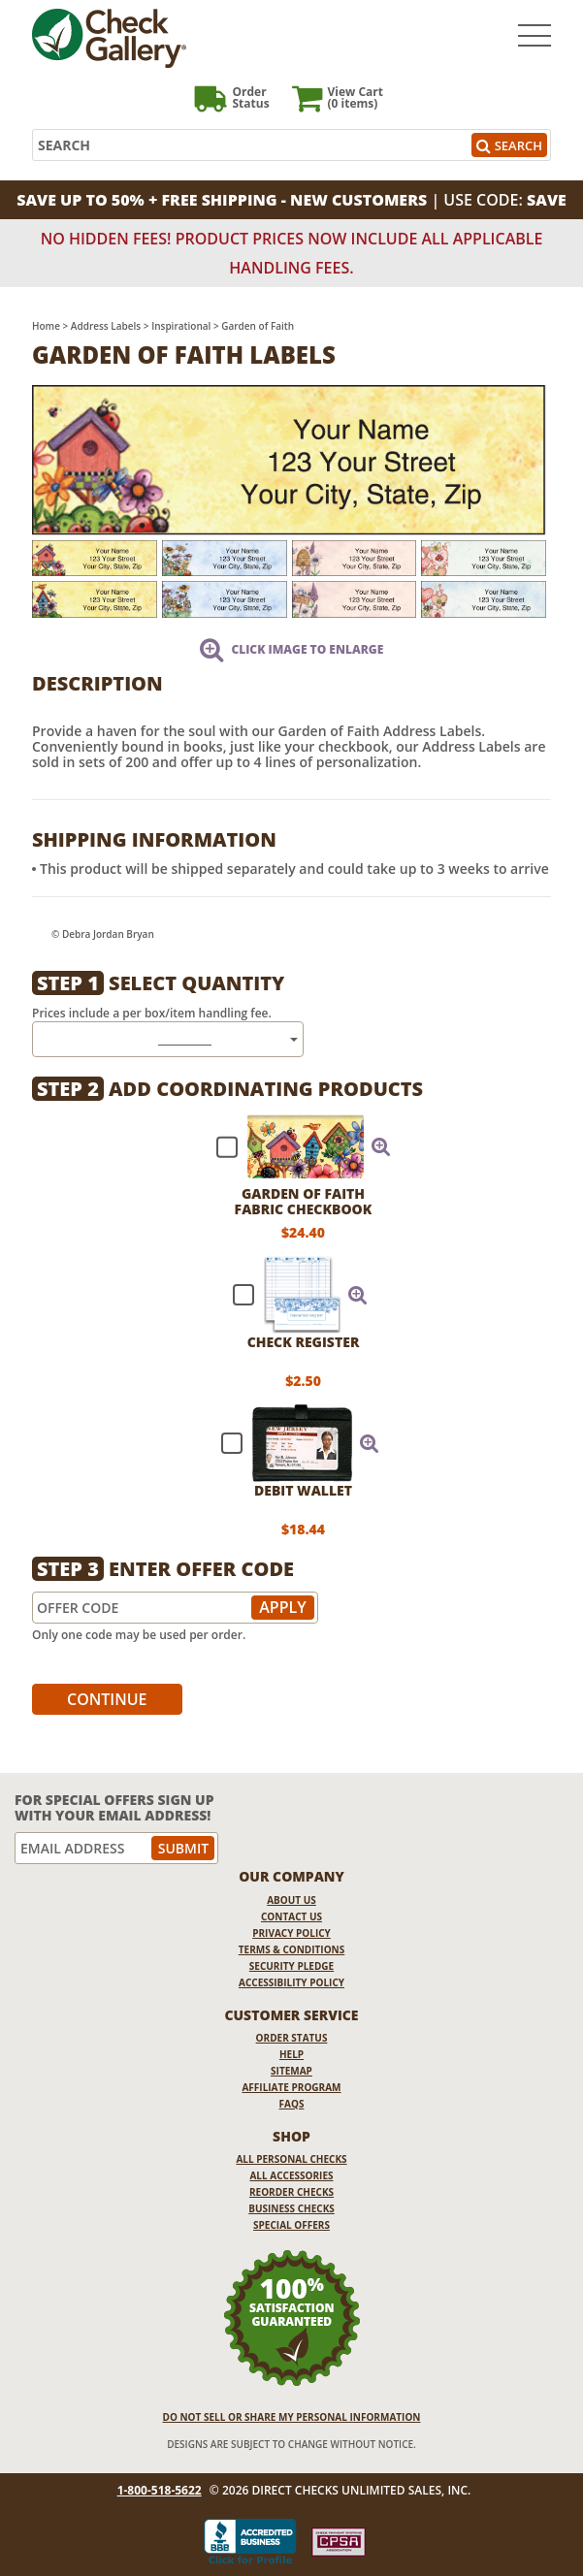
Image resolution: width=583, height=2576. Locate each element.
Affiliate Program (291, 2087)
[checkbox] (294, 1146)
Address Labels (106, 326)
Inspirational (181, 326)
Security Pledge (291, 1966)
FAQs (292, 2103)
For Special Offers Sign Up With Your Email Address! (114, 1807)
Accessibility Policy (291, 1982)
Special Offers (291, 2225)
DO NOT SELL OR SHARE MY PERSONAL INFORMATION (292, 2417)
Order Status (292, 2038)
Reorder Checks (291, 2192)
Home (46, 326)
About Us (291, 1900)
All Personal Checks (291, 2159)
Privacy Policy (291, 1933)
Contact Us (291, 1916)
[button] (381, 1146)
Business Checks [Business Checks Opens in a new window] (291, 2208)
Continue (107, 1699)
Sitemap (291, 2071)
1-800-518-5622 (159, 2490)
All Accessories (291, 2175)
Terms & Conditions (292, 1949)
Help (291, 2054)
